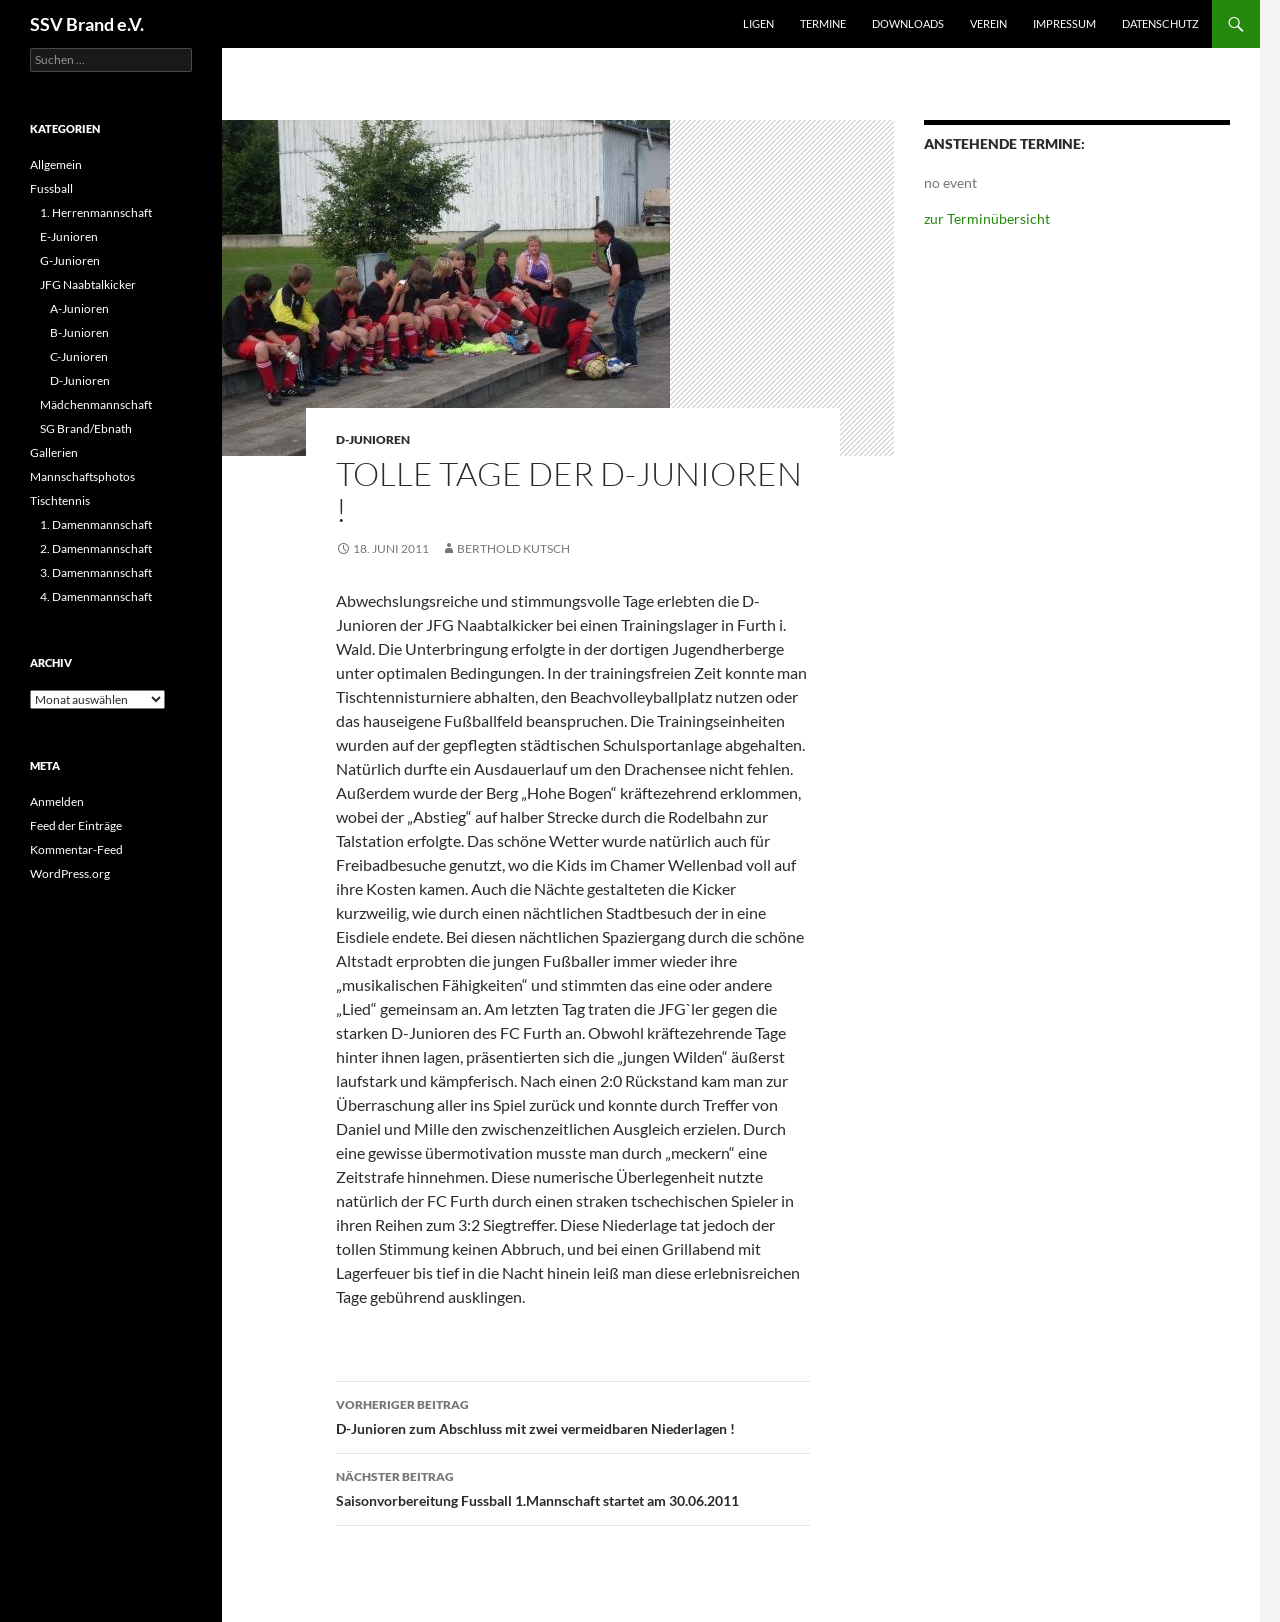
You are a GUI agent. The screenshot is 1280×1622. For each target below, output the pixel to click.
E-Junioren (69, 236)
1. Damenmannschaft (96, 524)
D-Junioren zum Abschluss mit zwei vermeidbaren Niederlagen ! (573, 1415)
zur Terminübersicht (987, 218)
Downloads (908, 23)
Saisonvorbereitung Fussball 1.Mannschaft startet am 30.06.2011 (573, 1487)
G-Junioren (70, 260)
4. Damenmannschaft (96, 596)
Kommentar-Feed (76, 849)
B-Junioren (79, 332)
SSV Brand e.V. (87, 24)
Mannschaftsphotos (82, 476)
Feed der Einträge (76, 825)
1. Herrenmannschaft (96, 212)
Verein (988, 23)
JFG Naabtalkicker (88, 284)
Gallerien (54, 452)
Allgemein (56, 164)
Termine (823, 23)
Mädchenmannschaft (96, 404)
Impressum (1064, 23)
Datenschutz (1160, 23)
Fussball (51, 188)
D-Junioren (373, 439)
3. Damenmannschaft (96, 572)
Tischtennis (60, 500)
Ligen (758, 23)
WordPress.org (70, 873)
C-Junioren (79, 356)
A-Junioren (79, 308)
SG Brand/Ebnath (86, 428)
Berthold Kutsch (513, 548)
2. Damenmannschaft (96, 548)
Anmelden (57, 801)
